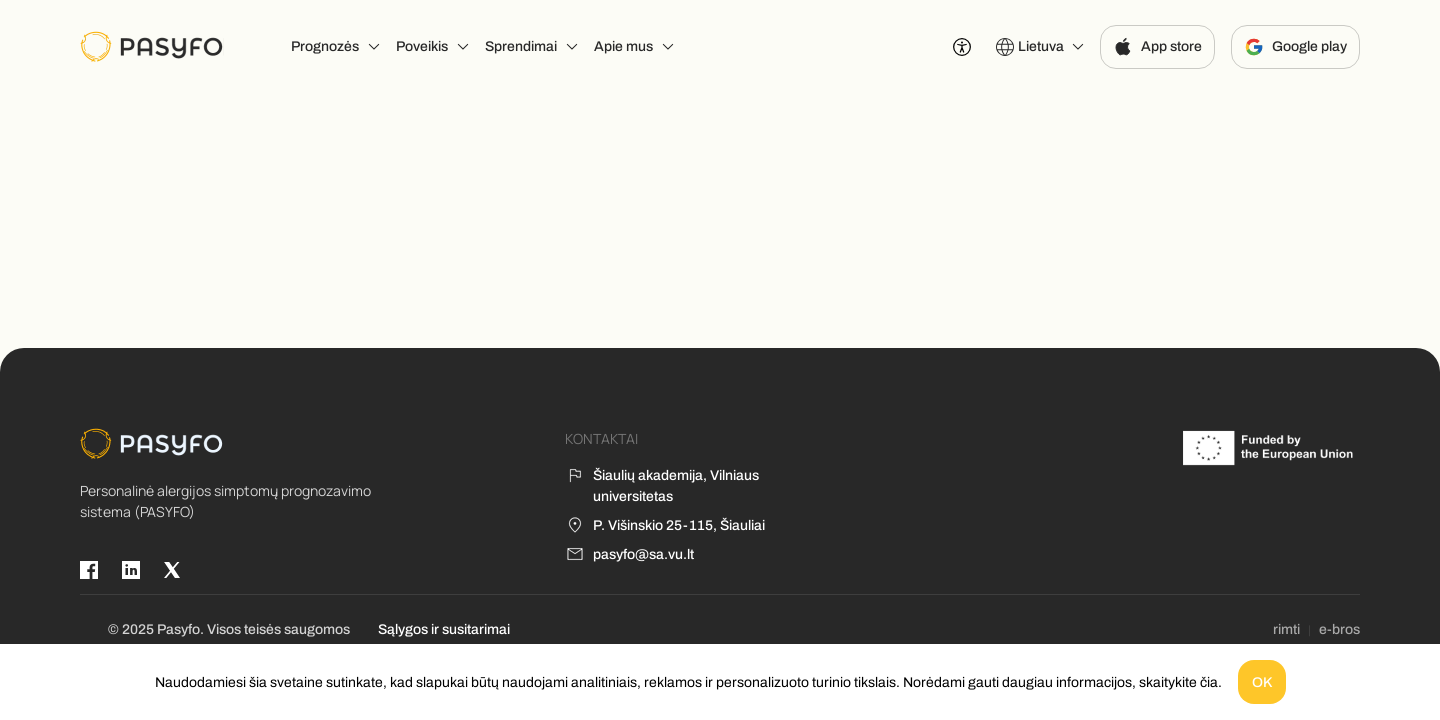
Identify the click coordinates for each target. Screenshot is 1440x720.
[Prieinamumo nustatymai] (962, 47)
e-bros (1339, 629)
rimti (1286, 629)
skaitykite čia (1178, 682)
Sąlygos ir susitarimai (444, 629)
